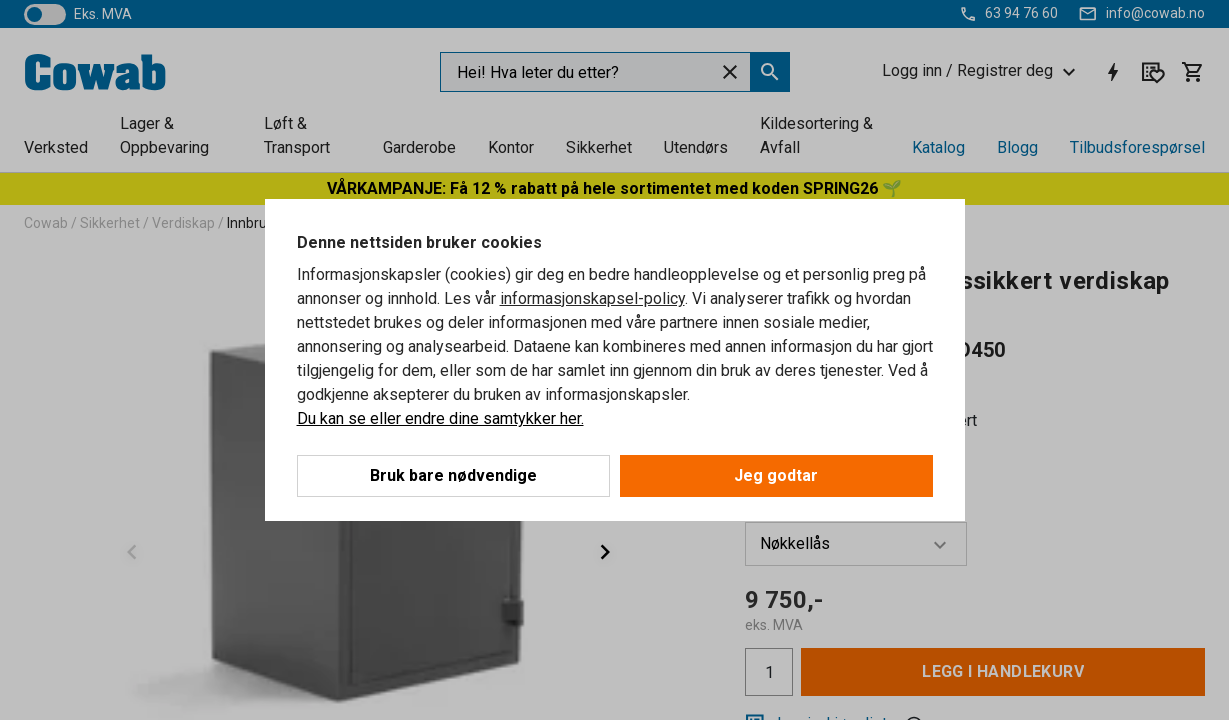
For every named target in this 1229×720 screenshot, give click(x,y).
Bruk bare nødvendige (453, 475)
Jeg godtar (776, 475)
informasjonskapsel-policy (592, 298)
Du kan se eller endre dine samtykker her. (440, 418)
